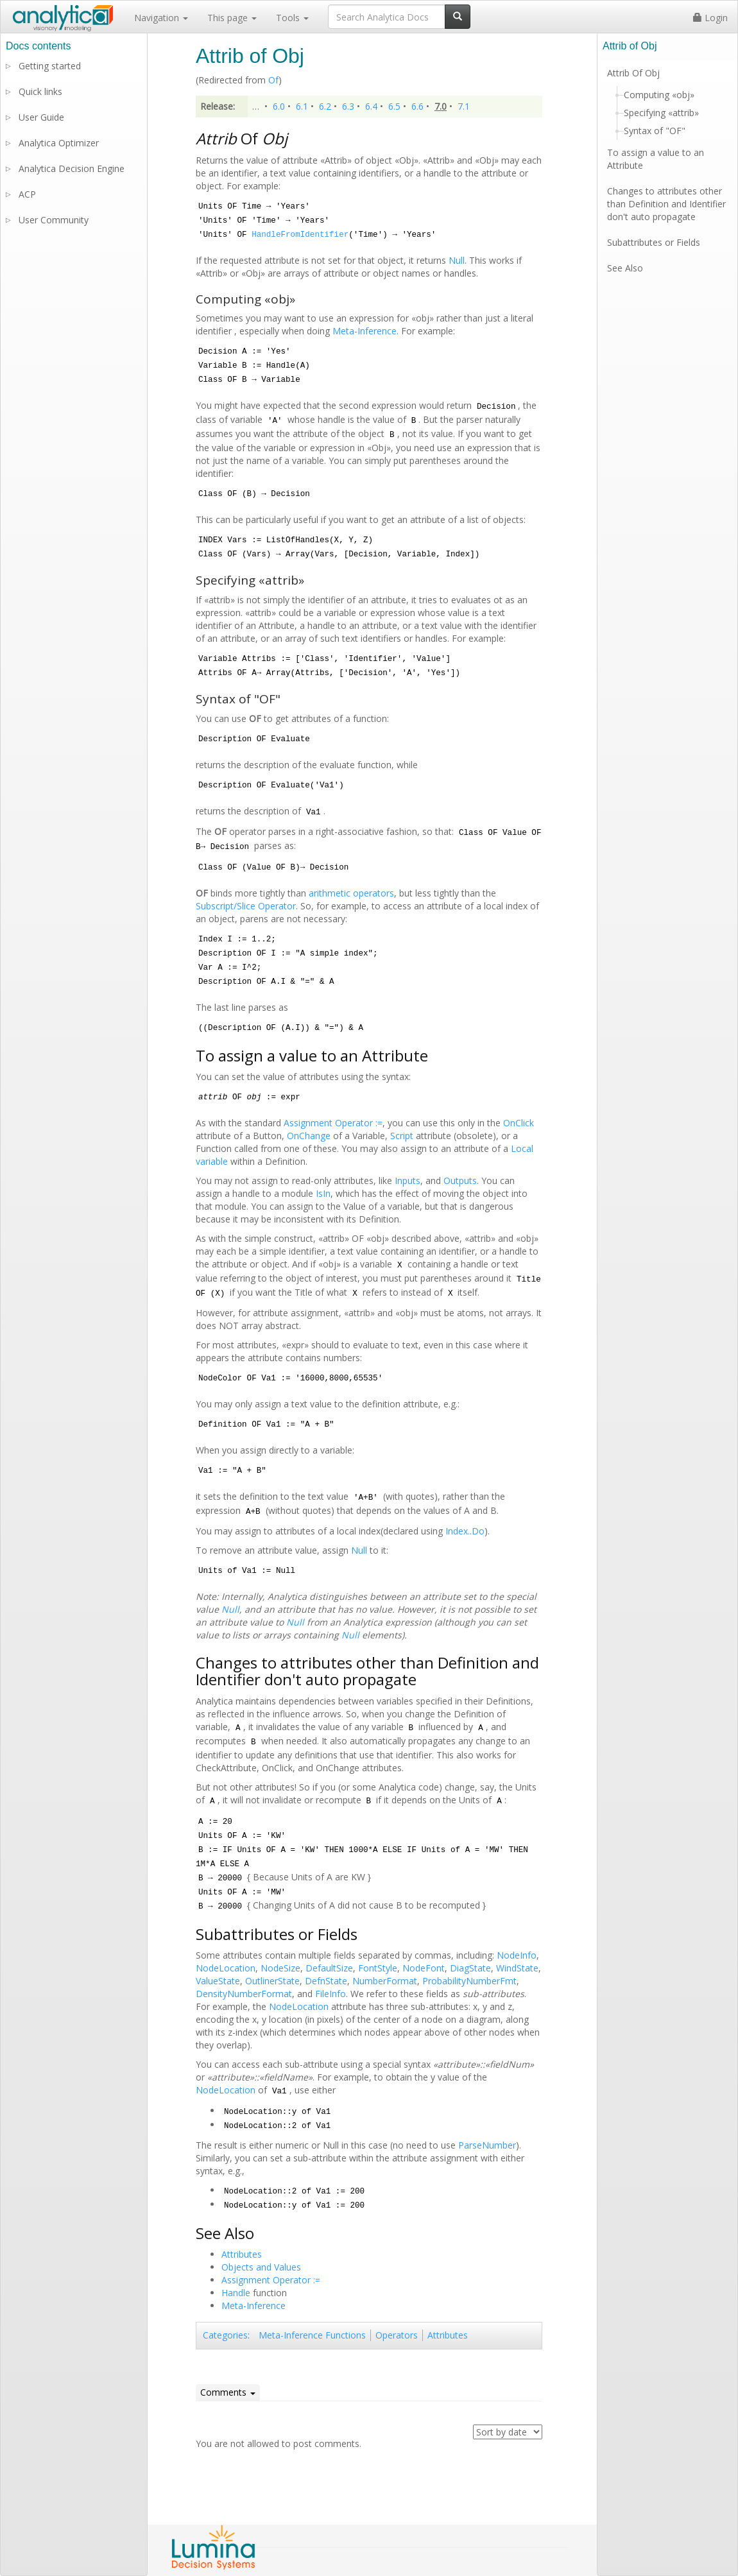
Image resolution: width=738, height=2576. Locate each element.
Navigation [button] (161, 18)
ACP (27, 194)
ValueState (218, 1981)
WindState (517, 1968)
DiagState (470, 1968)
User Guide (41, 117)
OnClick (518, 1123)
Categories (225, 2335)
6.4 (371, 106)
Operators (396, 2335)
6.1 (302, 106)
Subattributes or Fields (653, 242)
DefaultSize (329, 1968)
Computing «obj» (659, 95)
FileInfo (330, 1994)
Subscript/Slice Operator (246, 906)
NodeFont (423, 1968)
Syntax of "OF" (654, 131)
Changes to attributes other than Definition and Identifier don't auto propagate (666, 204)
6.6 (417, 106)
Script (401, 1135)
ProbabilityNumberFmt (469, 1981)
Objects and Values (261, 2267)
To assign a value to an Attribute (655, 158)
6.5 (394, 106)
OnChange (308, 1135)
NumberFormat (384, 1981)
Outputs (460, 1180)
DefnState (326, 1981)
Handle (235, 2293)
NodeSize (280, 1968)
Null (457, 260)
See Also (625, 268)
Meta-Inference (364, 331)
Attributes (241, 2254)
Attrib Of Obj (633, 73)
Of (273, 80)
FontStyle (377, 1968)
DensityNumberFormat (244, 1994)
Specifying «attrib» (661, 113)
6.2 (325, 106)
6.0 (279, 106)
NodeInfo (516, 1955)
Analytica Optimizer (59, 143)
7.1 (464, 106)
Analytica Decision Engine (71, 168)
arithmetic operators (351, 893)
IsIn (323, 1193)
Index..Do (465, 1531)
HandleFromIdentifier (300, 234)
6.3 (348, 106)
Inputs (407, 1180)
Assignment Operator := (333, 1123)
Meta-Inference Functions (312, 2335)
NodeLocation (225, 1968)
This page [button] (232, 18)
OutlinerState (272, 1981)
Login (710, 18)
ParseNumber (487, 2145)
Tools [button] (292, 18)
